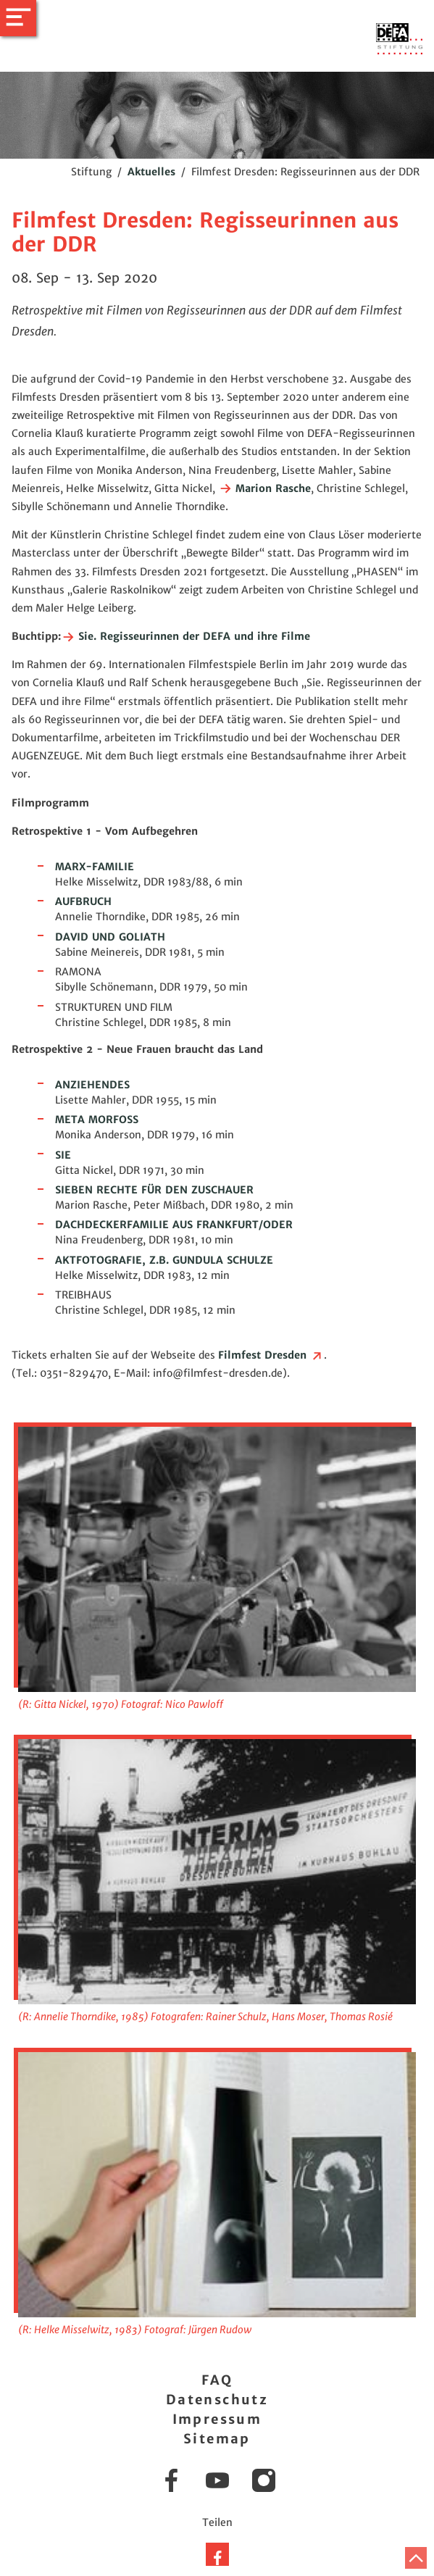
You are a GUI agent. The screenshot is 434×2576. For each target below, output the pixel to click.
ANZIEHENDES (92, 1084)
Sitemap (217, 2438)
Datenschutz (217, 2399)
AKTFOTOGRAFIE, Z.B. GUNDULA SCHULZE (164, 1260)
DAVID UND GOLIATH (110, 936)
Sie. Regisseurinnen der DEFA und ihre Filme (185, 636)
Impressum (217, 2419)
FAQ (217, 2380)
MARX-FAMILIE (94, 866)
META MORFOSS (96, 1119)
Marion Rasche (264, 488)
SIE (63, 1155)
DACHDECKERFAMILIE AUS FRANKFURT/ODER (174, 1224)
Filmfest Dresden (271, 1355)
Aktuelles (151, 171)
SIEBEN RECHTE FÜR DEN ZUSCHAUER (154, 1189)
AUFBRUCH (83, 901)
